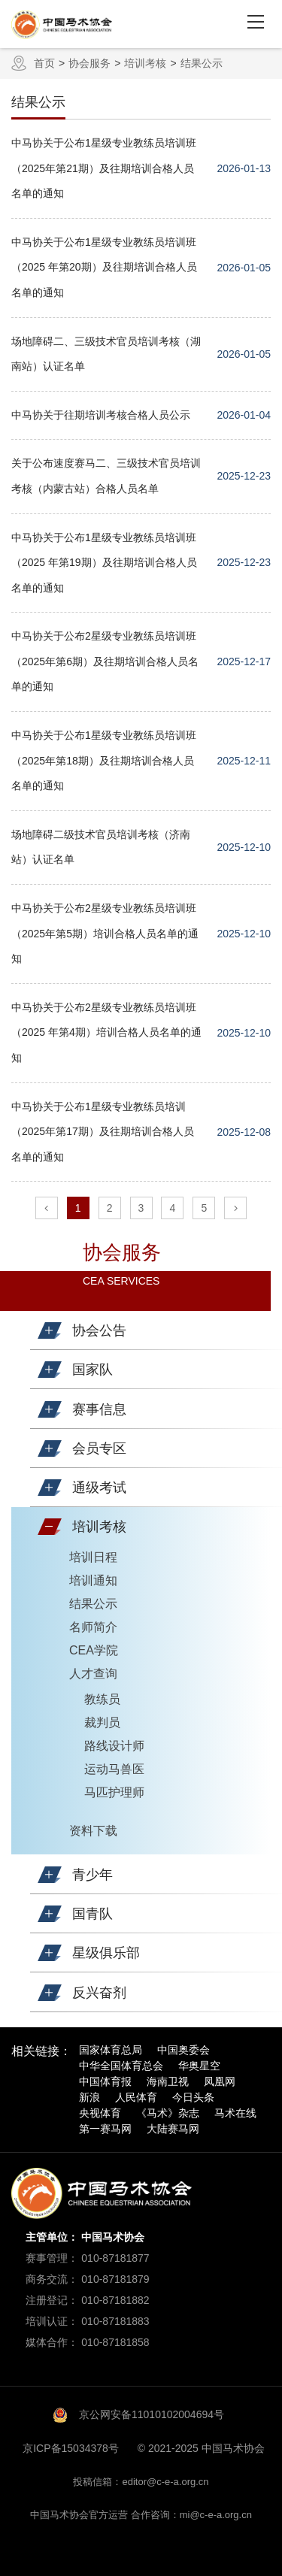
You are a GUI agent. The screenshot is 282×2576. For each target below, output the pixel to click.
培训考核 (145, 63)
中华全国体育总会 (121, 2066)
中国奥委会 (183, 2050)
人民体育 (136, 2097)
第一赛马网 (105, 2129)
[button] (49, 1330)
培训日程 (93, 1557)
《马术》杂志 (167, 2113)
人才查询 (93, 1673)
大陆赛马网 (173, 2129)
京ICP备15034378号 (71, 2448)
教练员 (102, 1699)
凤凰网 (219, 2081)
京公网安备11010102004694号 (151, 2414)
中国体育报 (105, 2081)
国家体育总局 (110, 2050)
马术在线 (235, 2113)
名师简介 (93, 1627)
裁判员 (102, 1722)
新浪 (89, 2097)
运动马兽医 (114, 1769)
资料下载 (93, 1830)
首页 (44, 63)
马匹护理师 (114, 1792)
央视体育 (100, 2113)
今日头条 (193, 2097)
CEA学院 (93, 1650)
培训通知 (93, 1580)
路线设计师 (114, 1745)
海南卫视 (168, 2081)
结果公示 (201, 63)
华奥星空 (199, 2066)
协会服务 (89, 63)
